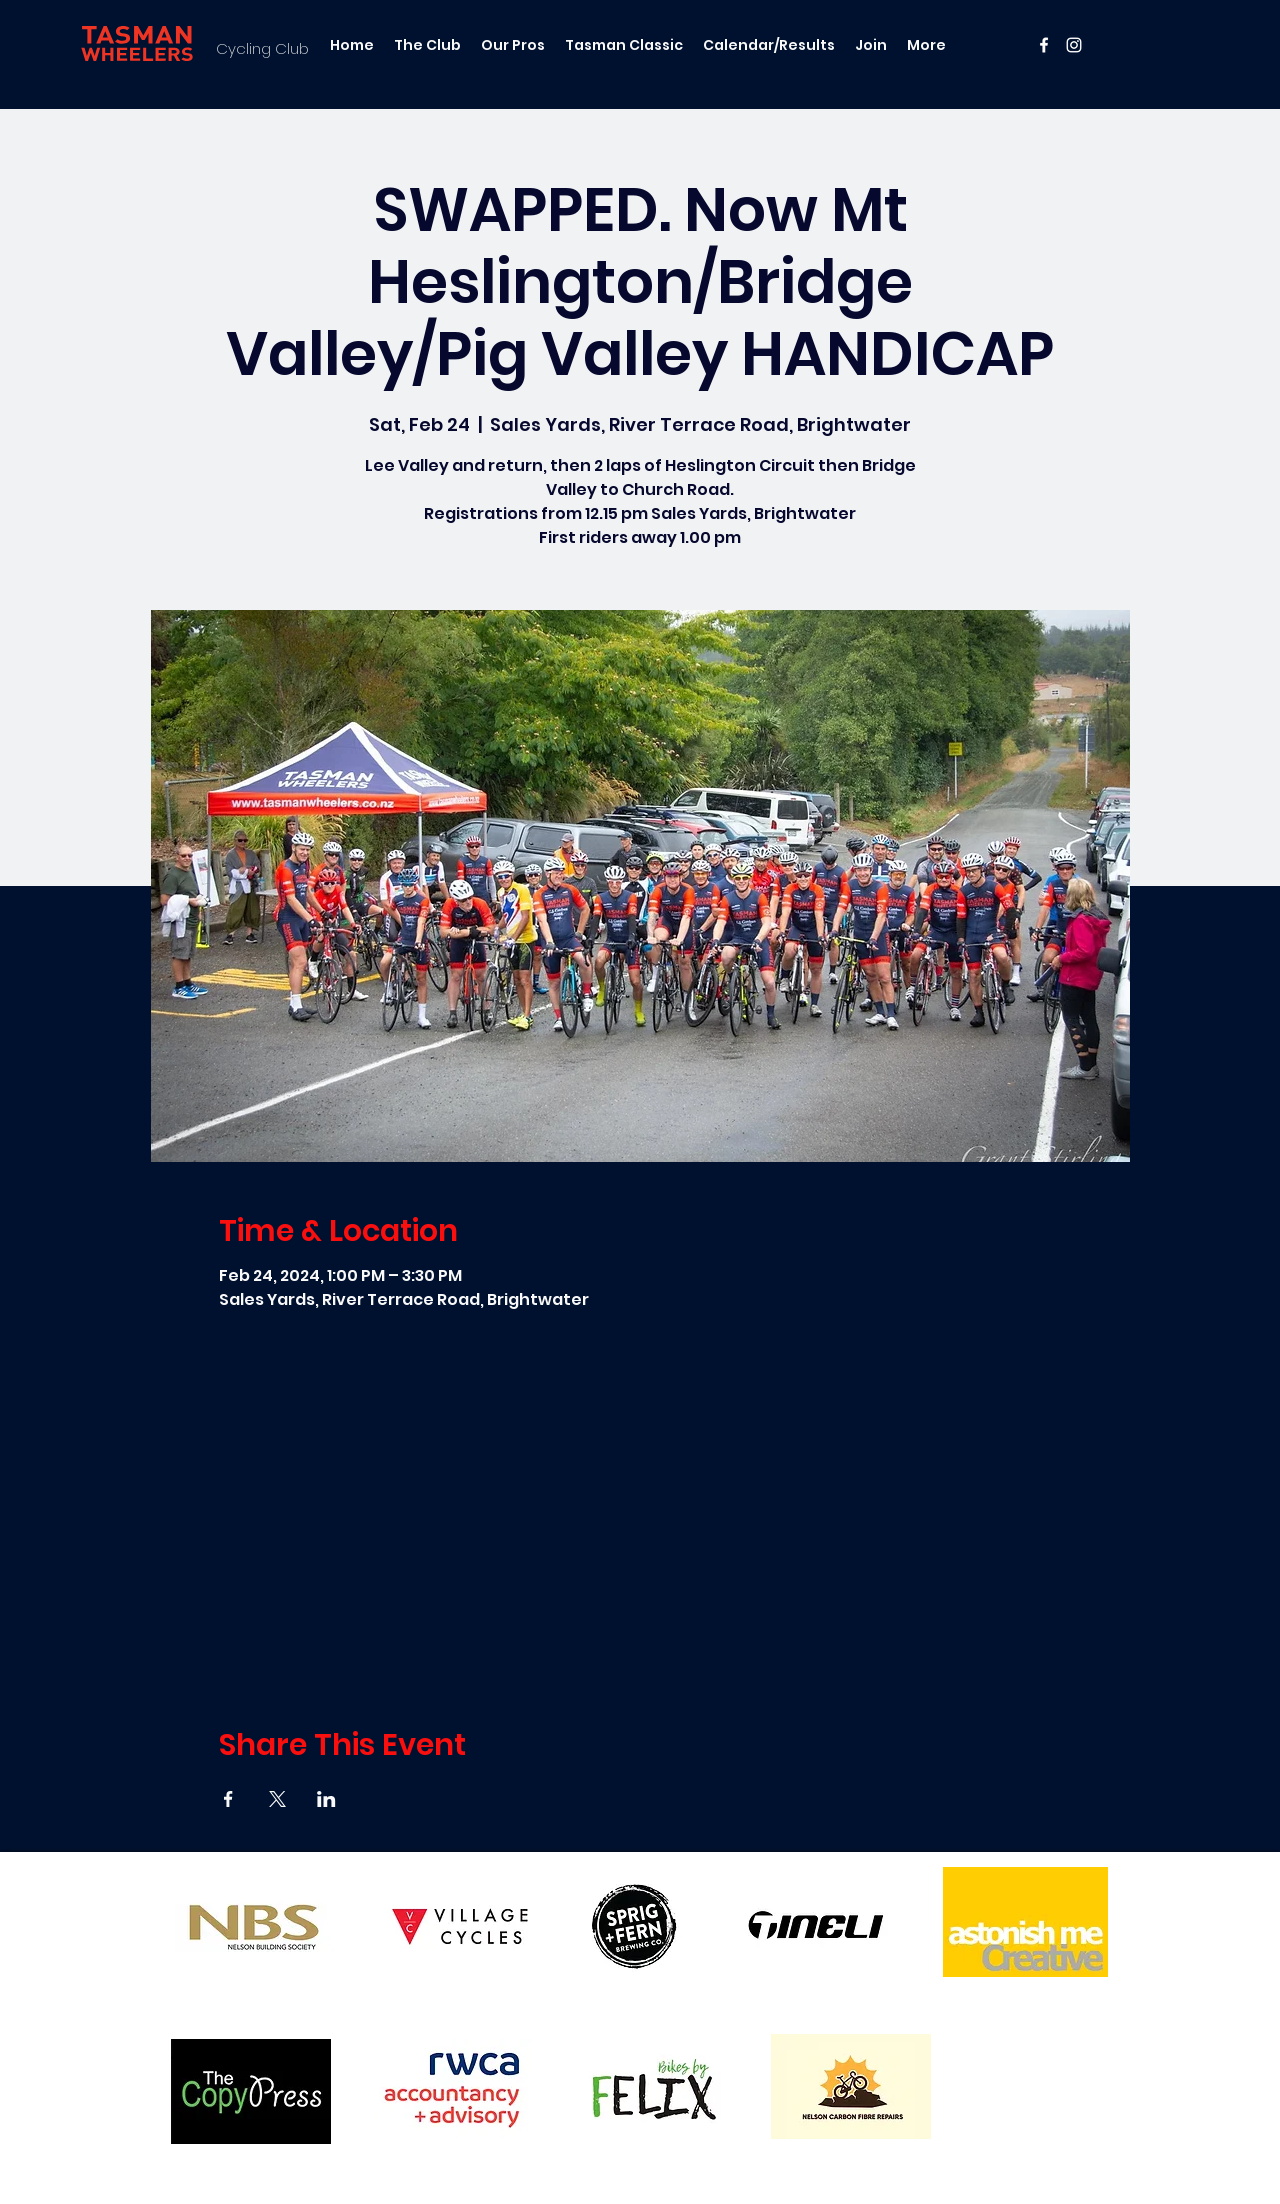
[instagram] (1074, 45)
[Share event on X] (277, 1799)
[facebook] (1044, 45)
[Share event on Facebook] (228, 1799)
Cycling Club (262, 48)
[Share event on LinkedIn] (326, 1799)
